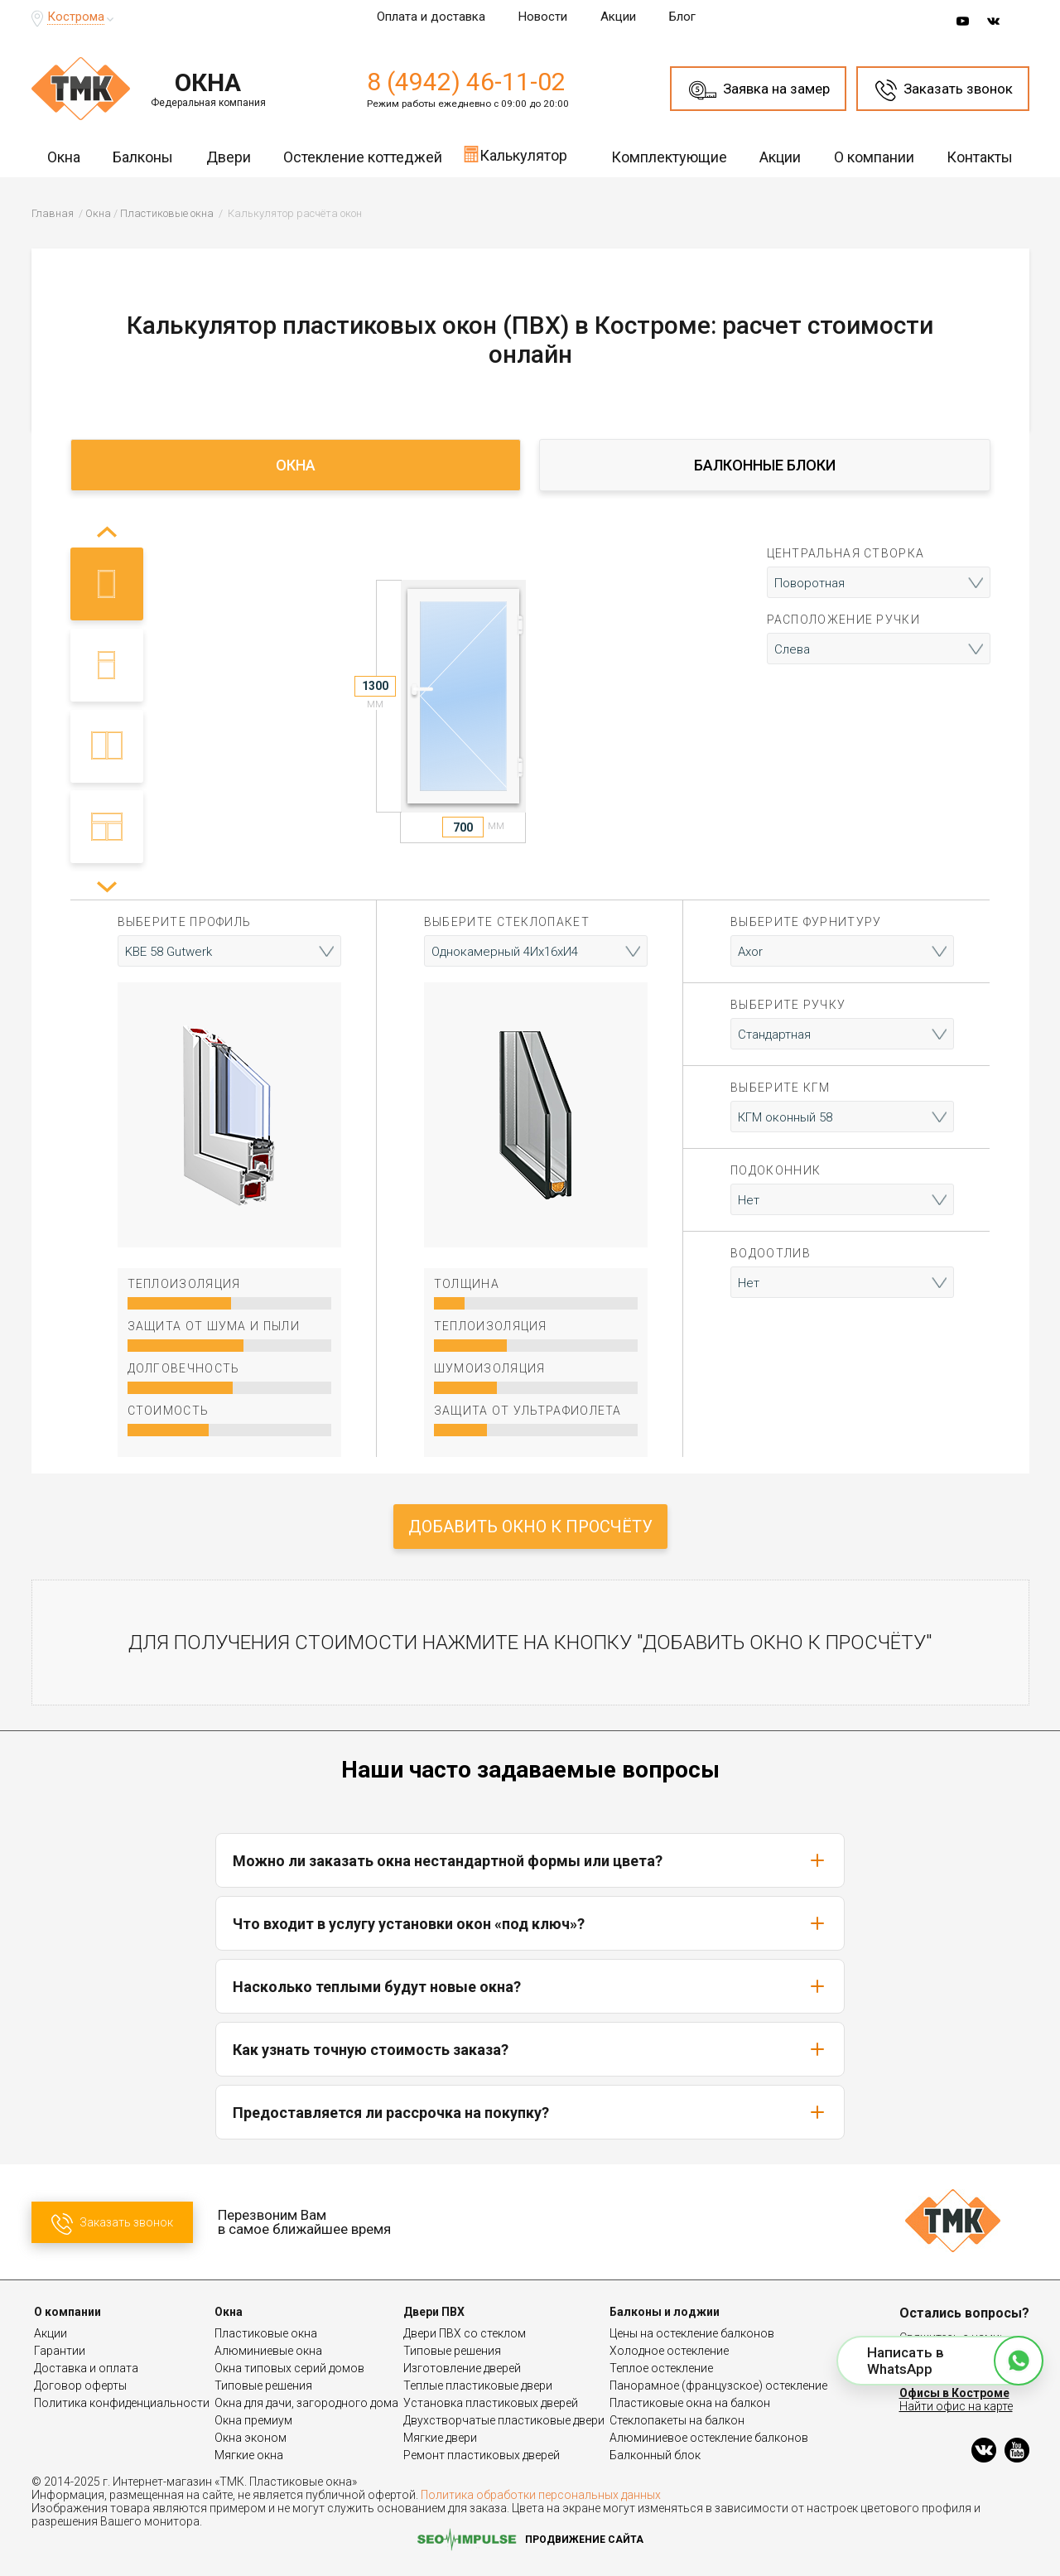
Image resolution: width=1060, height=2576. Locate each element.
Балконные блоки (765, 465)
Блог (682, 16)
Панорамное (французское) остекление (718, 2385)
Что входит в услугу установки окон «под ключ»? (530, 1923)
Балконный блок (655, 2455)
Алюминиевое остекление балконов (709, 2437)
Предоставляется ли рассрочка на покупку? (530, 2112)
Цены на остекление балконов (692, 2333)
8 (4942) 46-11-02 (466, 81)
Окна (63, 157)
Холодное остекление (669, 2350)
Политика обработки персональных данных (541, 2494)
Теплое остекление (661, 2368)
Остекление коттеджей (362, 157)
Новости (542, 16)
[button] (106, 887)
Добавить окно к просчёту (530, 1526)
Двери (228, 157)
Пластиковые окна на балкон (690, 2403)
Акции (618, 16)
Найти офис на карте (956, 2406)
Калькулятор (515, 154)
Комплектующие (669, 157)
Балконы (143, 157)
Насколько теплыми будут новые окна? (530, 1986)
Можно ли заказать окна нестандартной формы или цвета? (530, 1860)
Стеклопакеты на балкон (677, 2420)
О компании (874, 157)
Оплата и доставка (431, 16)
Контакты (980, 157)
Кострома (75, 16)
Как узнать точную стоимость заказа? (530, 2049)
